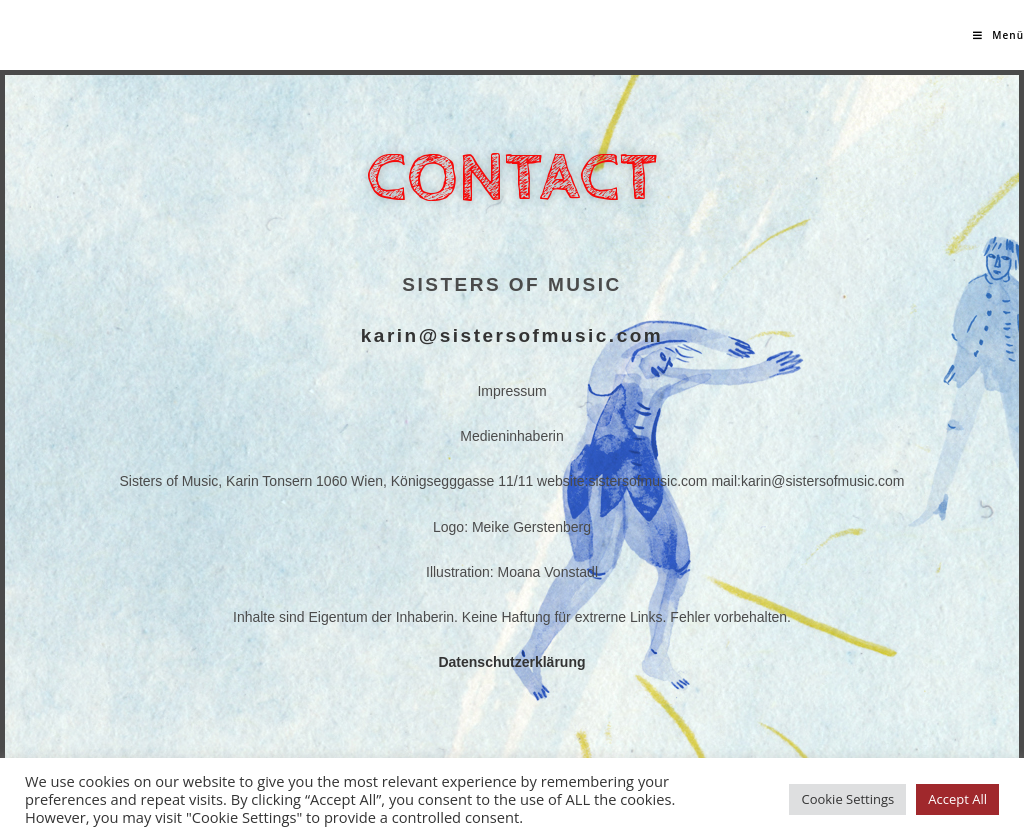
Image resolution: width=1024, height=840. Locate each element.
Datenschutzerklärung (511, 662)
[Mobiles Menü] (998, 35)
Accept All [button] (957, 799)
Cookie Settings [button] (847, 799)
